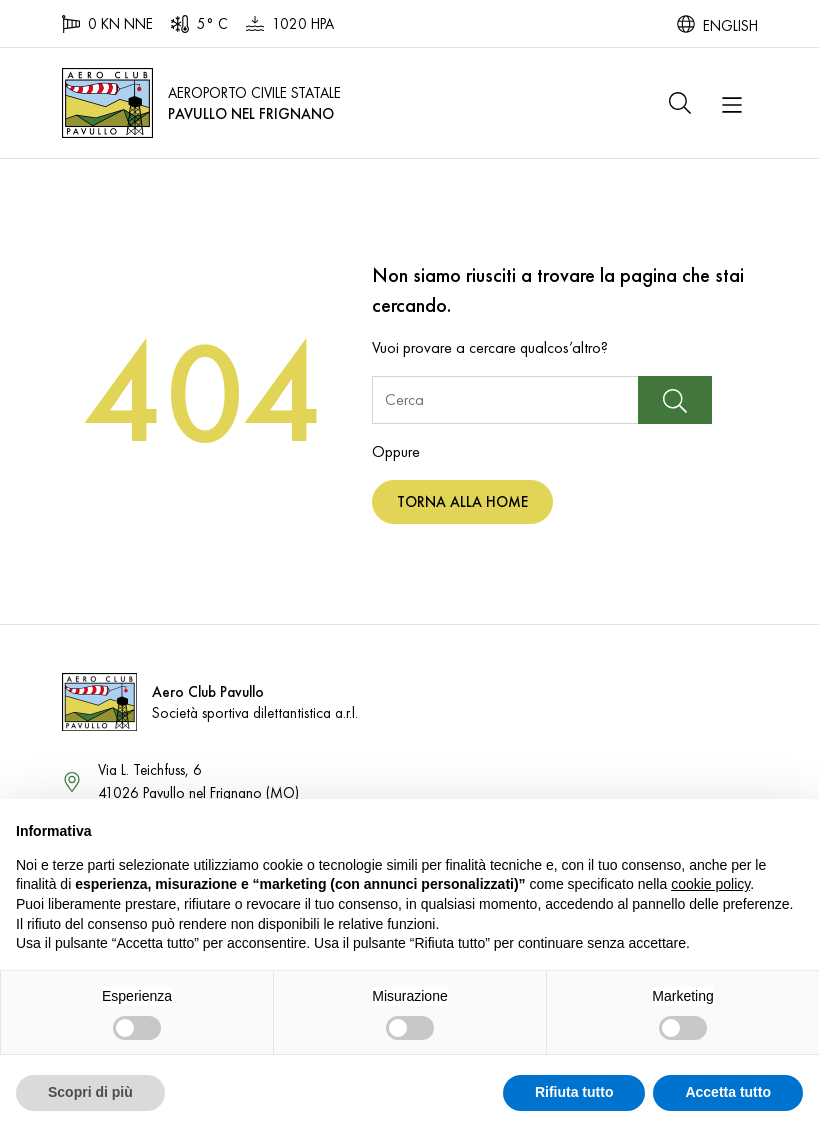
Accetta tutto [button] (728, 1092)
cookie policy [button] (710, 884)
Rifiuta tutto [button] (574, 1092)
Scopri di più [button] (90, 1092)
